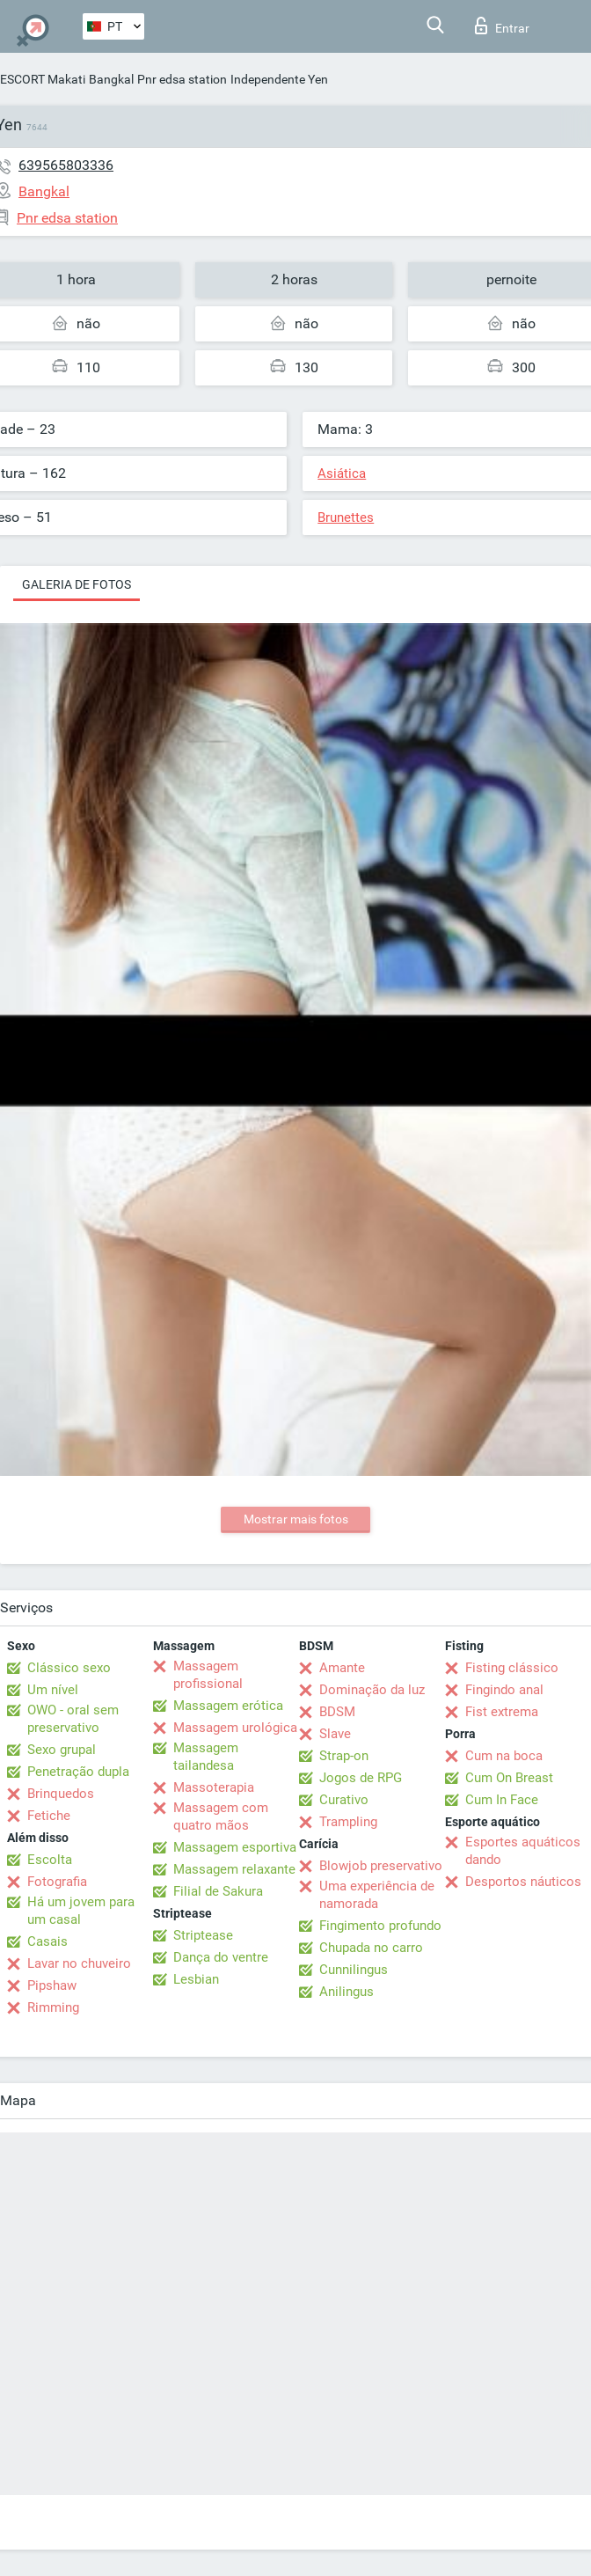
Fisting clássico (511, 1668)
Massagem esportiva (234, 1847)
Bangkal (111, 79)
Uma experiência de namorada (376, 1895)
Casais (47, 1941)
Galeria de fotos (76, 584)
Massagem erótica (228, 1706)
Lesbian (196, 1979)
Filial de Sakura (218, 1891)
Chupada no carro (371, 1948)
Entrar (502, 25)
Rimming (53, 2007)
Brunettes (345, 517)
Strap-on (343, 1756)
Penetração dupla (78, 1772)
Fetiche (48, 1816)
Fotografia (57, 1882)
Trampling (348, 1822)
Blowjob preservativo (380, 1866)
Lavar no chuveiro (79, 1963)
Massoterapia (213, 1787)
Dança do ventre (220, 1957)
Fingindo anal (504, 1690)
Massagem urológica (235, 1728)
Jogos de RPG (360, 1778)
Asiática (341, 473)
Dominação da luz (372, 1690)
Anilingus (346, 1992)
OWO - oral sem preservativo (73, 1719)
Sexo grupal (61, 1750)
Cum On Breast (509, 1778)
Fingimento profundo (380, 1926)
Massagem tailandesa (205, 1756)
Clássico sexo (69, 1668)
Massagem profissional (208, 1675)
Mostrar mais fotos (296, 1519)
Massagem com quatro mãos (220, 1816)
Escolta (49, 1860)
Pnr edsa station (182, 79)
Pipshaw (52, 1985)
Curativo (343, 1800)
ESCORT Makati (42, 79)
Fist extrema (501, 1712)
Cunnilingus (353, 1970)
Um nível (52, 1690)
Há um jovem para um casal (81, 1910)
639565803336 (65, 165)
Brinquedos (60, 1794)
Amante (342, 1668)
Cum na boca (504, 1756)
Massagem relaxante (234, 1869)
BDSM (337, 1712)
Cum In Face (501, 1800)
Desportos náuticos (523, 1882)
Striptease (203, 1935)
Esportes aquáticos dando (522, 1851)
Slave (335, 1734)
